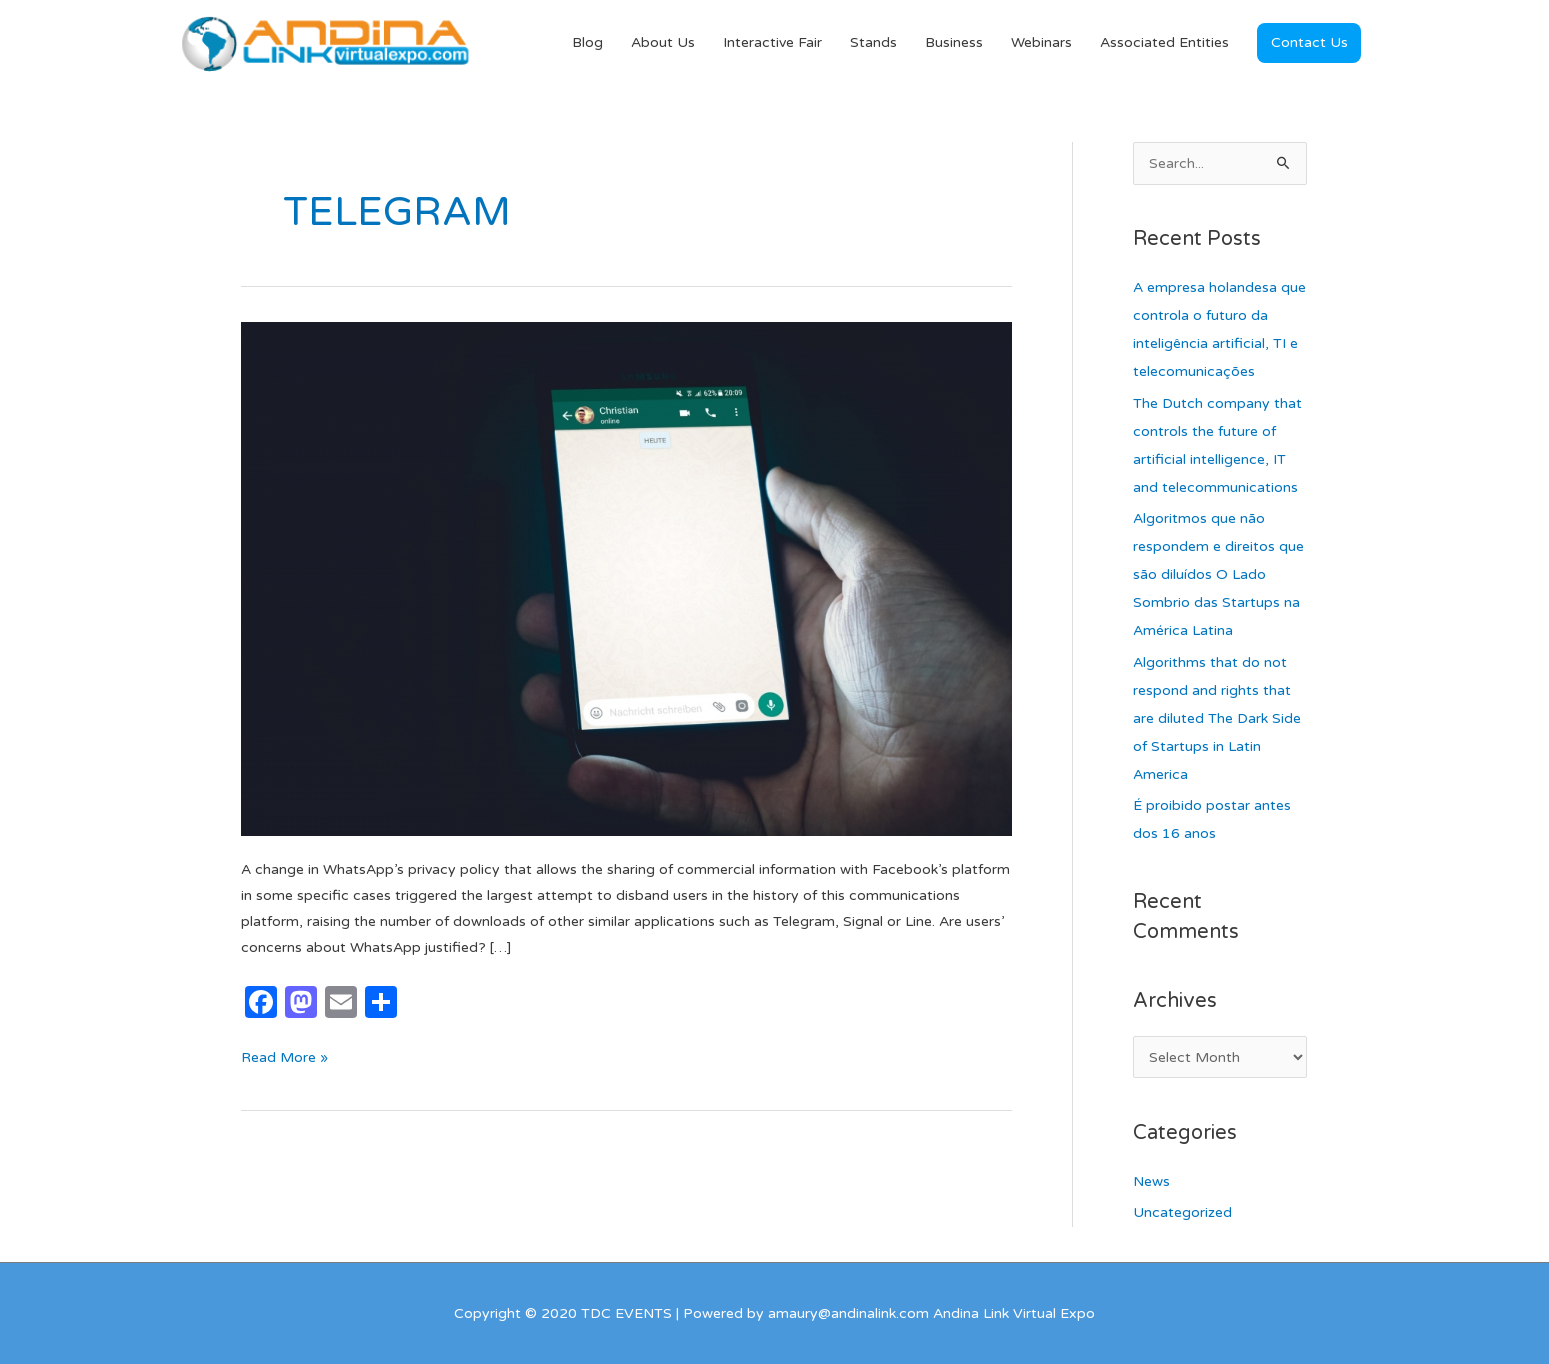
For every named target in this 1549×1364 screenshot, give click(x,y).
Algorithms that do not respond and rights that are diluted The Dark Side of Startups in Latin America (1217, 718)
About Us (663, 42)
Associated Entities (1164, 42)
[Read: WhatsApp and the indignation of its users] (626, 578)
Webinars (1041, 42)
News (1151, 1181)
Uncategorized (1182, 1212)
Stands (873, 42)
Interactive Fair (772, 42)
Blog (587, 42)
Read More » (284, 1055)
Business (954, 42)
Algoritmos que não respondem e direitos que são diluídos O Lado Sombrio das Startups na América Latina (1218, 574)
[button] (1309, 43)
